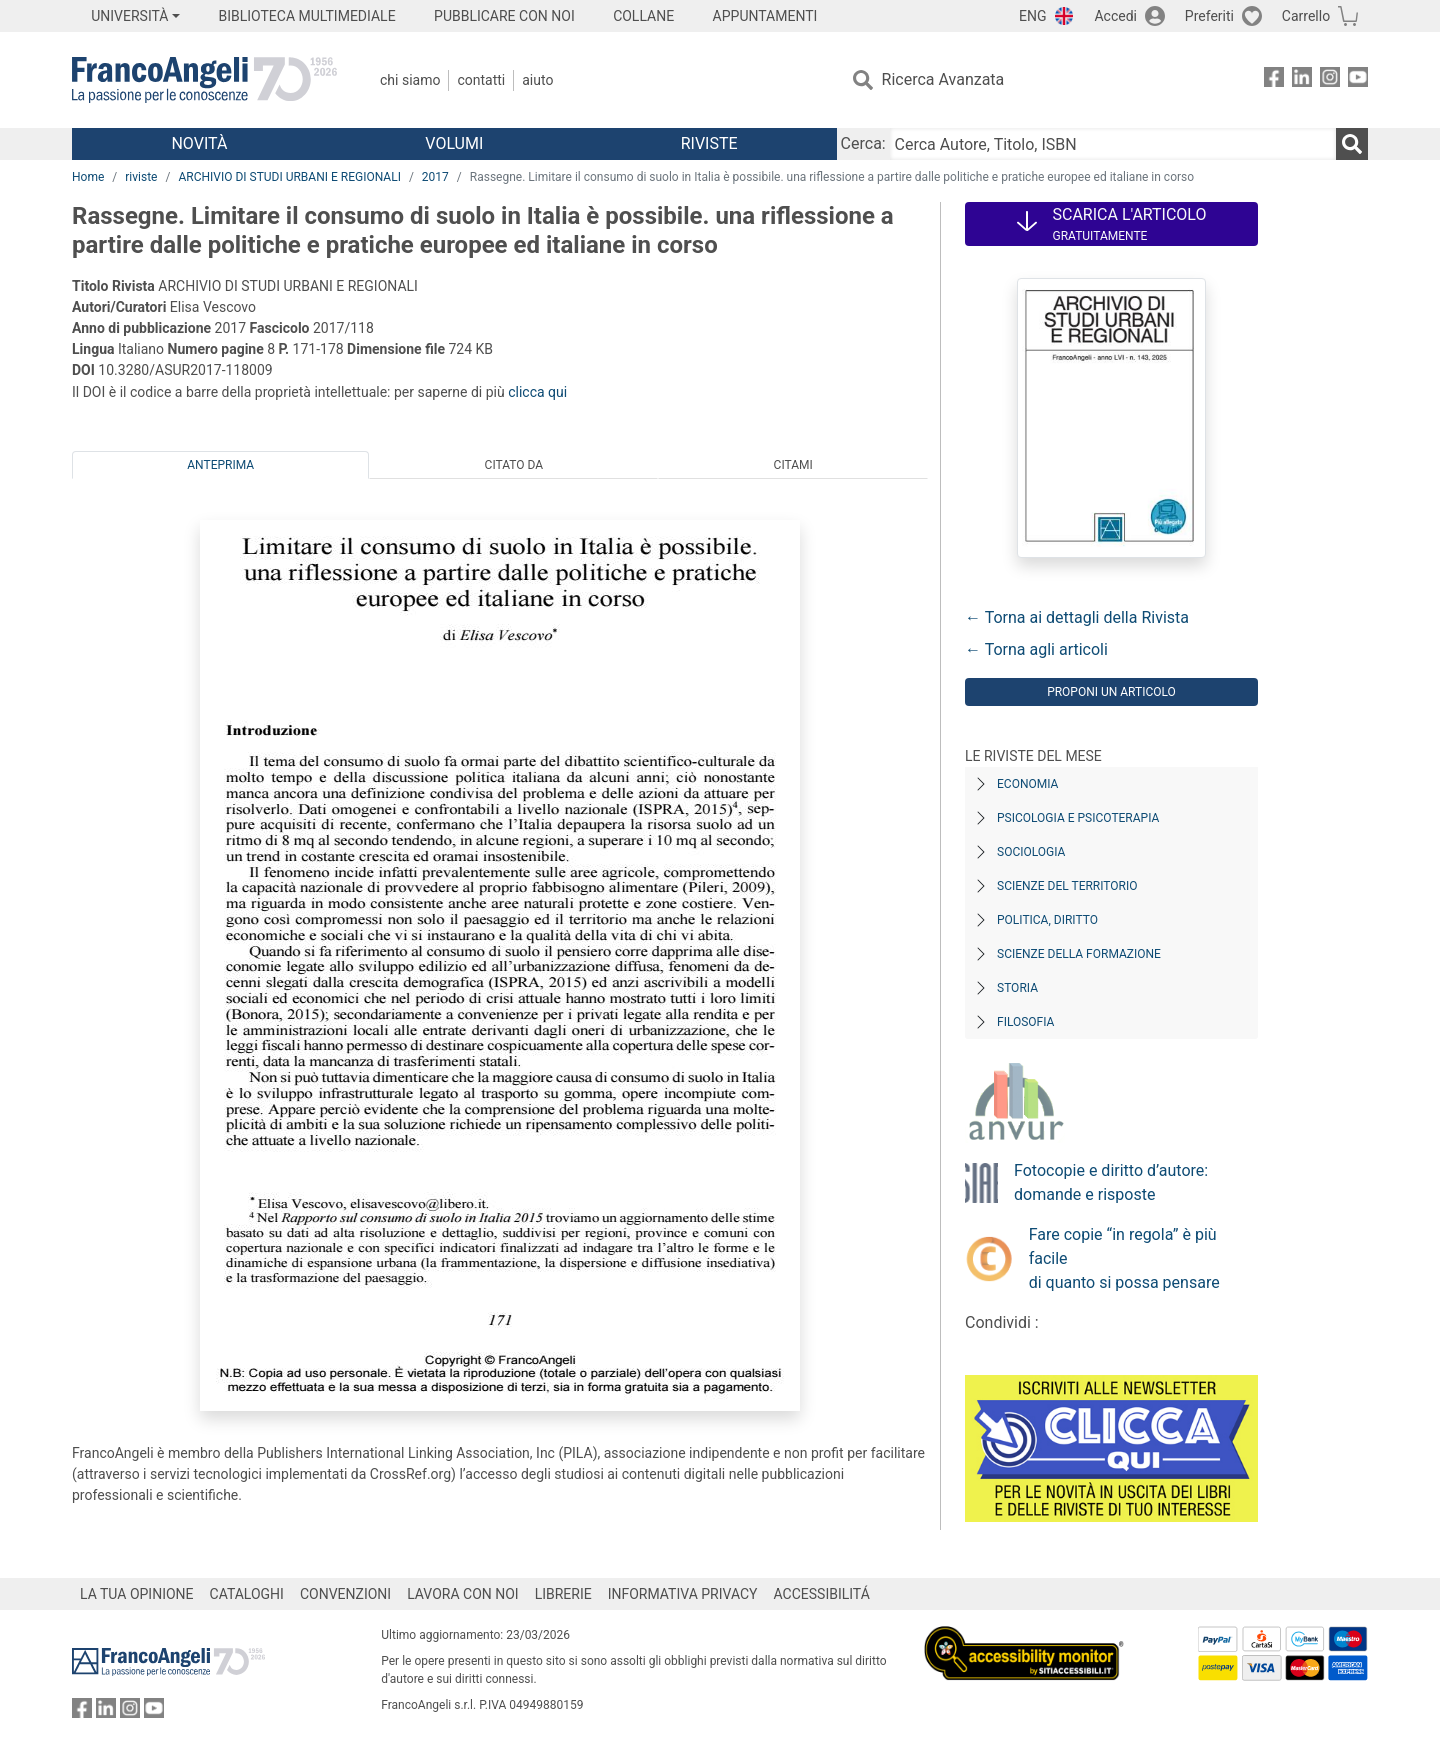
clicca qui (537, 392)
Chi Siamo (410, 80)
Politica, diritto (1047, 920)
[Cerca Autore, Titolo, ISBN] (1113, 144)
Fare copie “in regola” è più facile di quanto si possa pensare (1124, 1258)
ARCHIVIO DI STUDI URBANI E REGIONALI (289, 177)
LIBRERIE (563, 1594)
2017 (435, 177)
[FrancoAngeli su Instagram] (1330, 80)
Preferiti (1209, 16)
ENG (1032, 16)
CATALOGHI (247, 1594)
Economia (1027, 784)
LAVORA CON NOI (463, 1594)
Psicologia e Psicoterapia (1078, 818)
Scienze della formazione (1079, 954)
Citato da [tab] (514, 465)
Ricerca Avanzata (943, 79)
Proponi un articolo (1111, 692)
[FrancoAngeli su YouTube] (1358, 80)
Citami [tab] (793, 465)
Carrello (1306, 16)
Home (88, 177)
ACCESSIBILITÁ (822, 1594)
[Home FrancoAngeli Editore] (204, 80)
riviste (141, 177)
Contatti (481, 80)
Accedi (1115, 16)
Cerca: (863, 143)
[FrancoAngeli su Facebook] (1274, 80)
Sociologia (1031, 852)
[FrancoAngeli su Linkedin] (1302, 80)
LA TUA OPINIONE (137, 1594)
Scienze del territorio (1067, 886)
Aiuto (537, 80)
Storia (1017, 988)
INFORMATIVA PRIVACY (683, 1594)
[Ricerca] (1352, 144)
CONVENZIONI (345, 1594)
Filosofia (1025, 1022)
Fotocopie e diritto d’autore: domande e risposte (1111, 1182)
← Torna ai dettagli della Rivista (1077, 617)
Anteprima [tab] (220, 465)
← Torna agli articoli (1036, 649)
